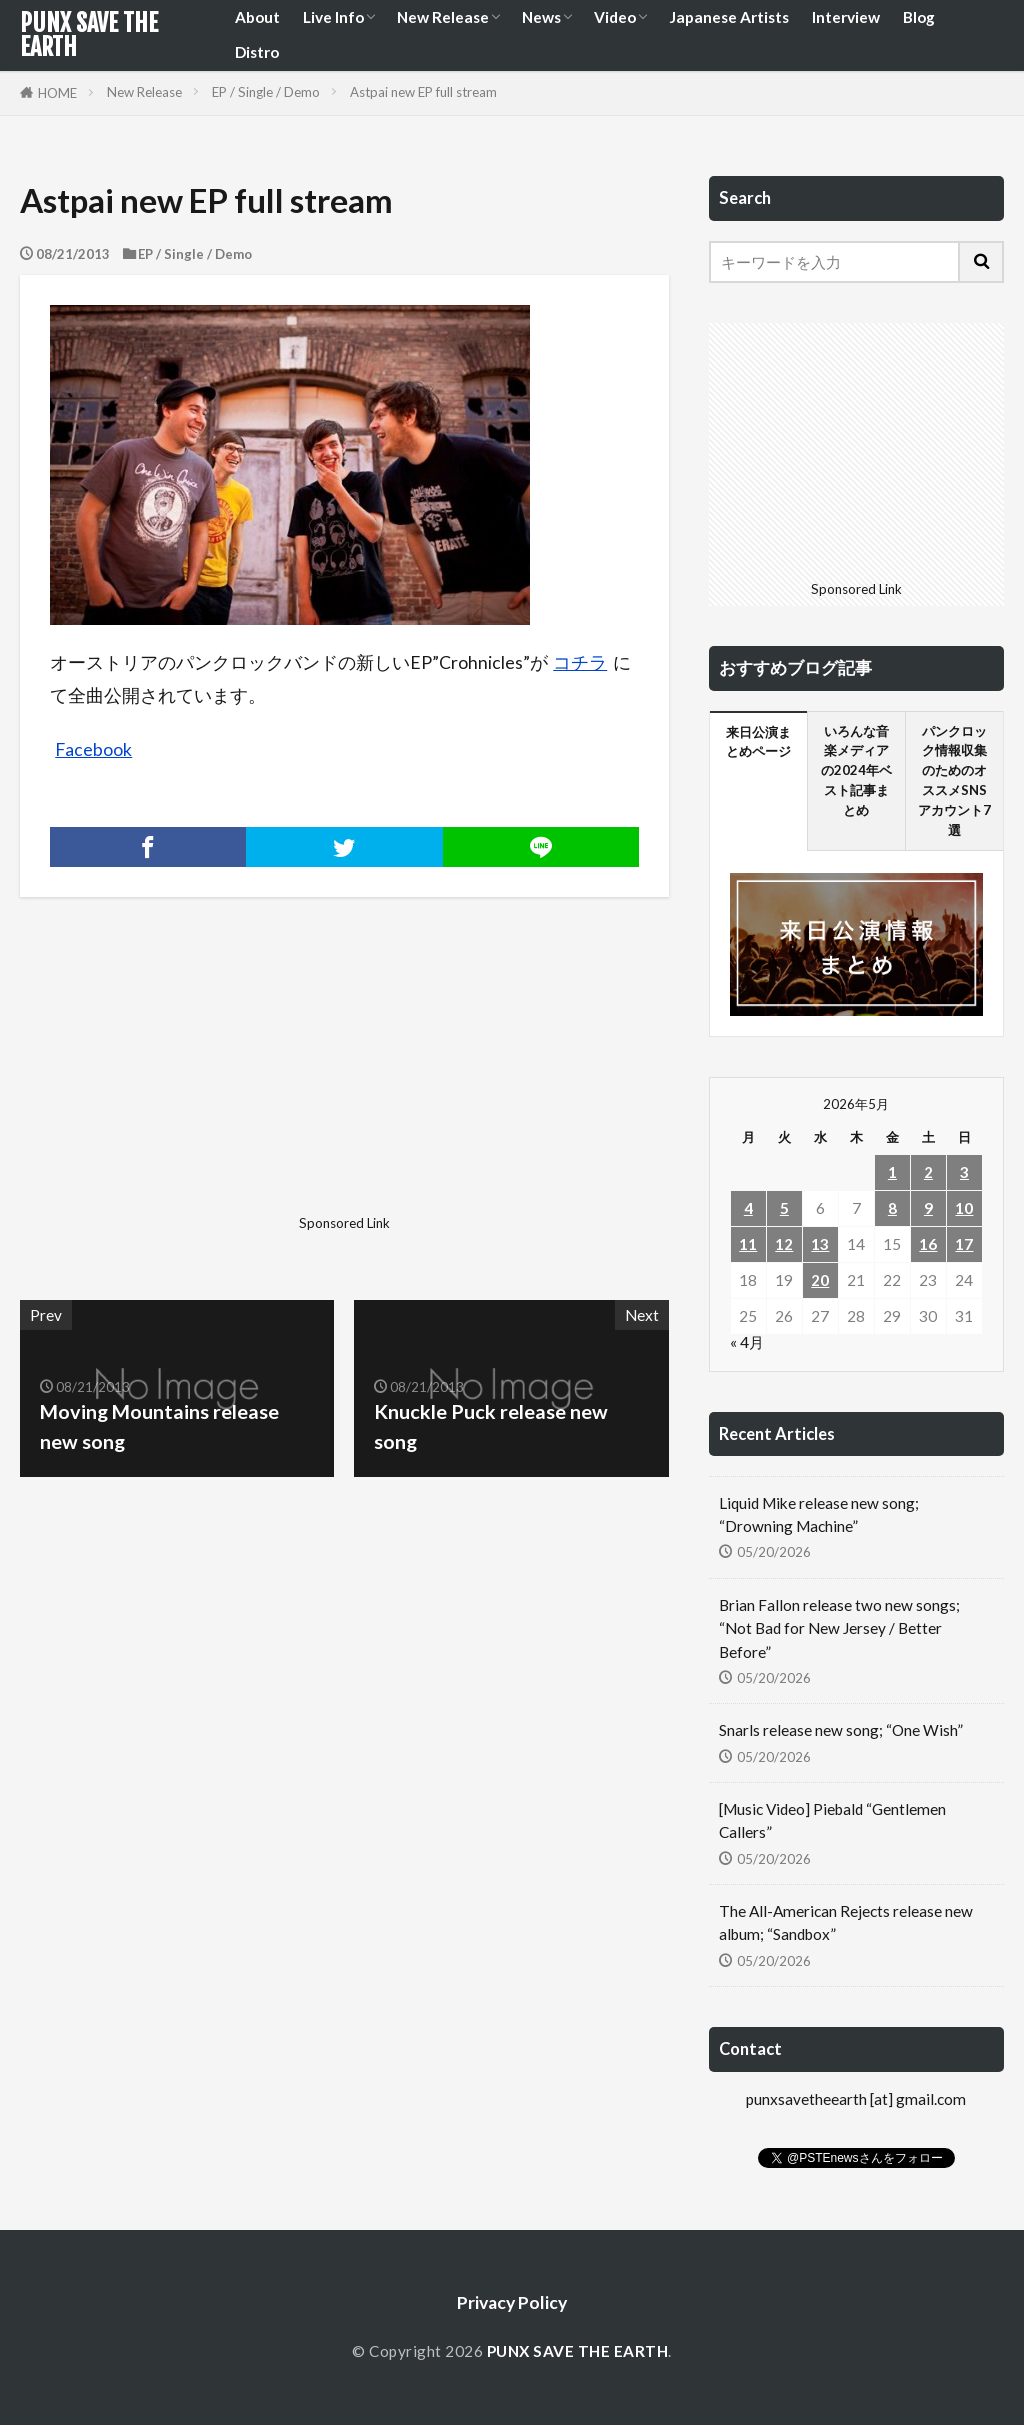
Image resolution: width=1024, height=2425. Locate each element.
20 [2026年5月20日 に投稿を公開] (820, 1280)
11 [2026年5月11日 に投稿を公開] (748, 1244)
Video (615, 17)
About (257, 17)
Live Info (333, 17)
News (541, 17)
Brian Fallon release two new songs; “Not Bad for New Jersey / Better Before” (839, 1628)
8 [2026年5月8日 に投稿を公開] (892, 1208)
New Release (443, 17)
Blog (919, 17)
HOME (57, 93)
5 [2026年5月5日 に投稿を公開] (784, 1208)
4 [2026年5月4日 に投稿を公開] (748, 1208)
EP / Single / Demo (266, 92)
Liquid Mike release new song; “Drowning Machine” (819, 1514)
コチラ (580, 662)
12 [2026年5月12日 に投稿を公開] (784, 1244)
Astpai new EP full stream (423, 92)
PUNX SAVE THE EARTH (89, 35)
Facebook (93, 749)
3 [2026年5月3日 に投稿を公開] (964, 1172)
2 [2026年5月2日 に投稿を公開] (928, 1172)
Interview (846, 17)
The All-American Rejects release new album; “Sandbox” (846, 1922)
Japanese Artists (729, 17)
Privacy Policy (512, 2302)
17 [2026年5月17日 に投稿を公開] (964, 1244)
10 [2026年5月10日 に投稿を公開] (964, 1208)
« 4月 (747, 1342)
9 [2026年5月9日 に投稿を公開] (928, 1208)
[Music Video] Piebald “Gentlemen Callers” (832, 1820)
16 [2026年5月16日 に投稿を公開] (928, 1244)
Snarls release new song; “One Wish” (841, 1730)
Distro (257, 52)
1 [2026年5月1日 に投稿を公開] (892, 1172)
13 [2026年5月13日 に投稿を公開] (820, 1244)
